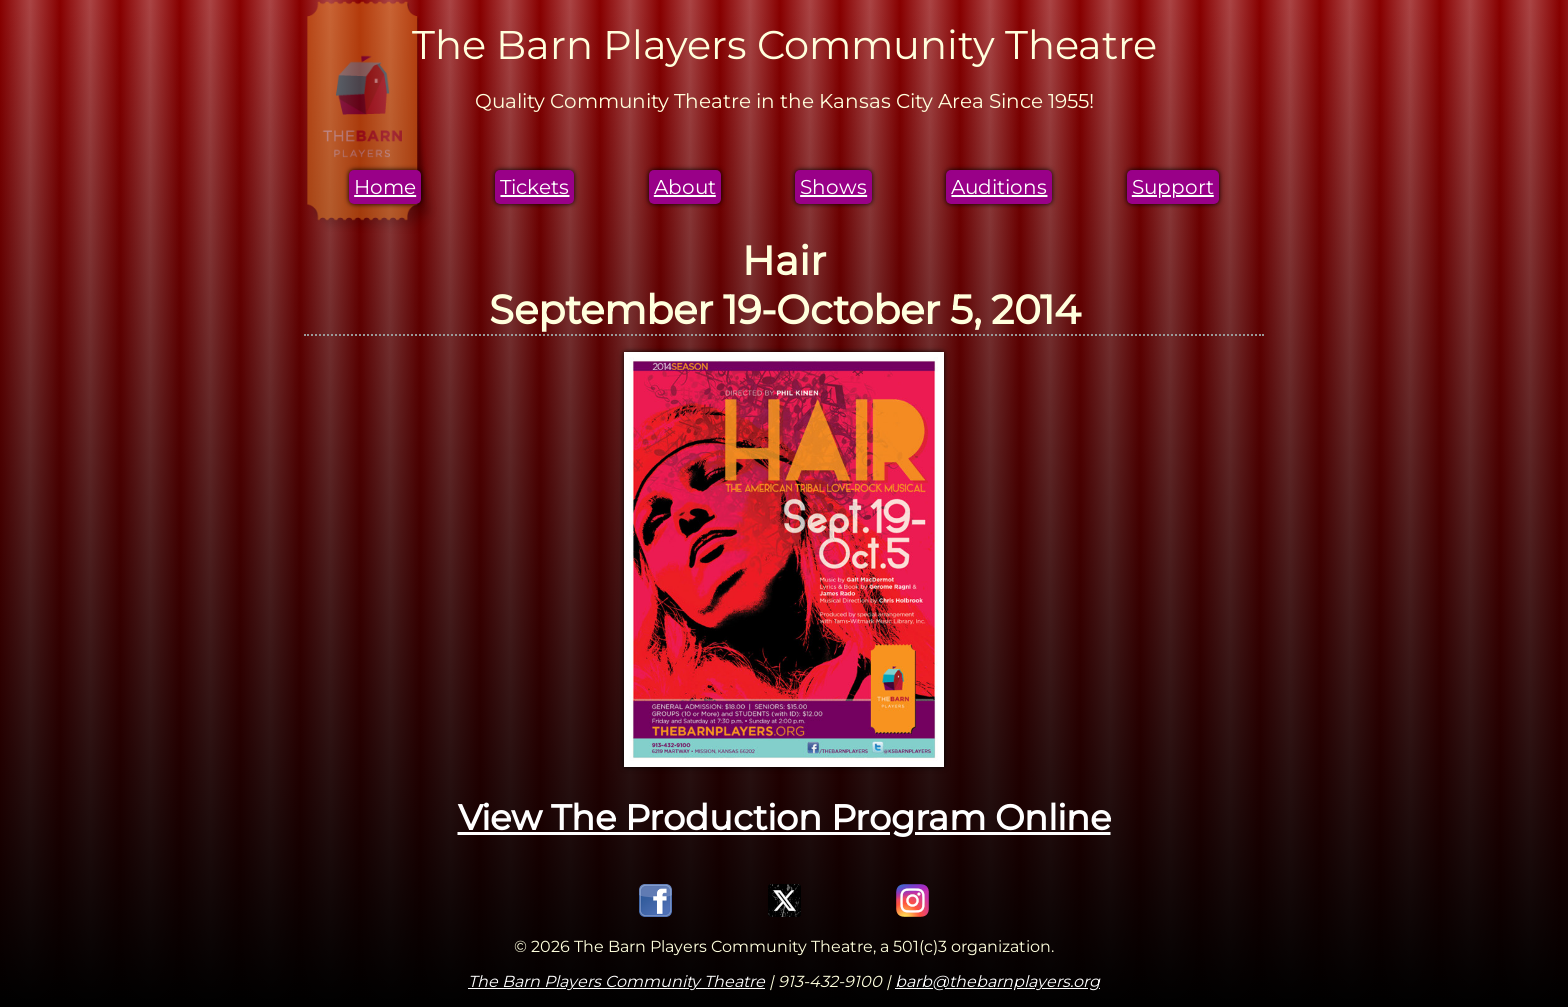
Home (385, 187)
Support (1173, 187)
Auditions (999, 187)
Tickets (534, 187)
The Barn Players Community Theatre (616, 981)
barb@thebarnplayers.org (997, 981)
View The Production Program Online (784, 817)
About (685, 187)
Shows (833, 187)
